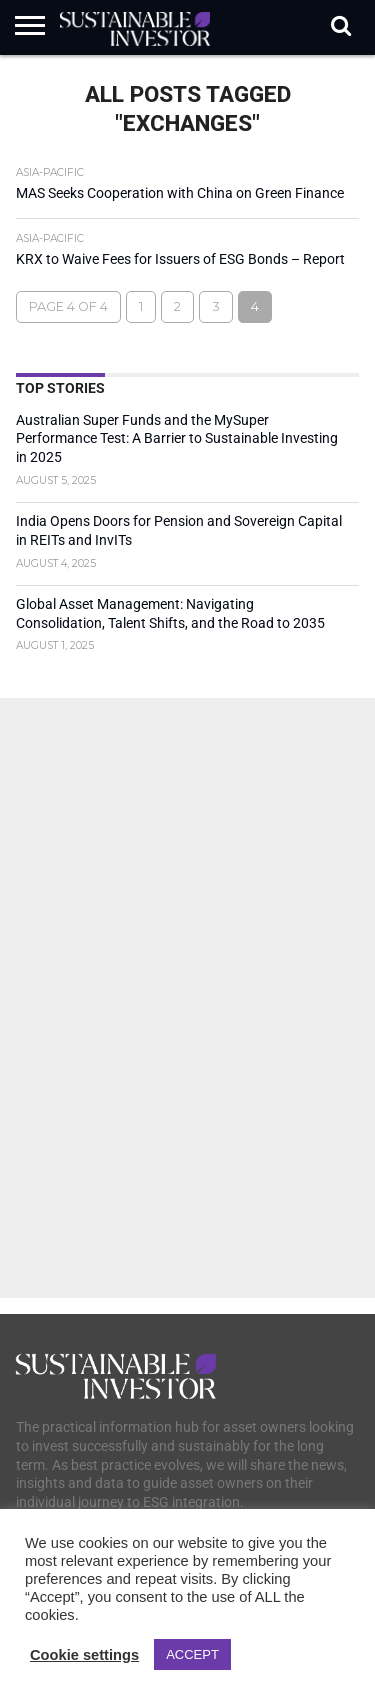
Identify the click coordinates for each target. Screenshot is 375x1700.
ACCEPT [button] (192, 1654)
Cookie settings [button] (84, 1655)
